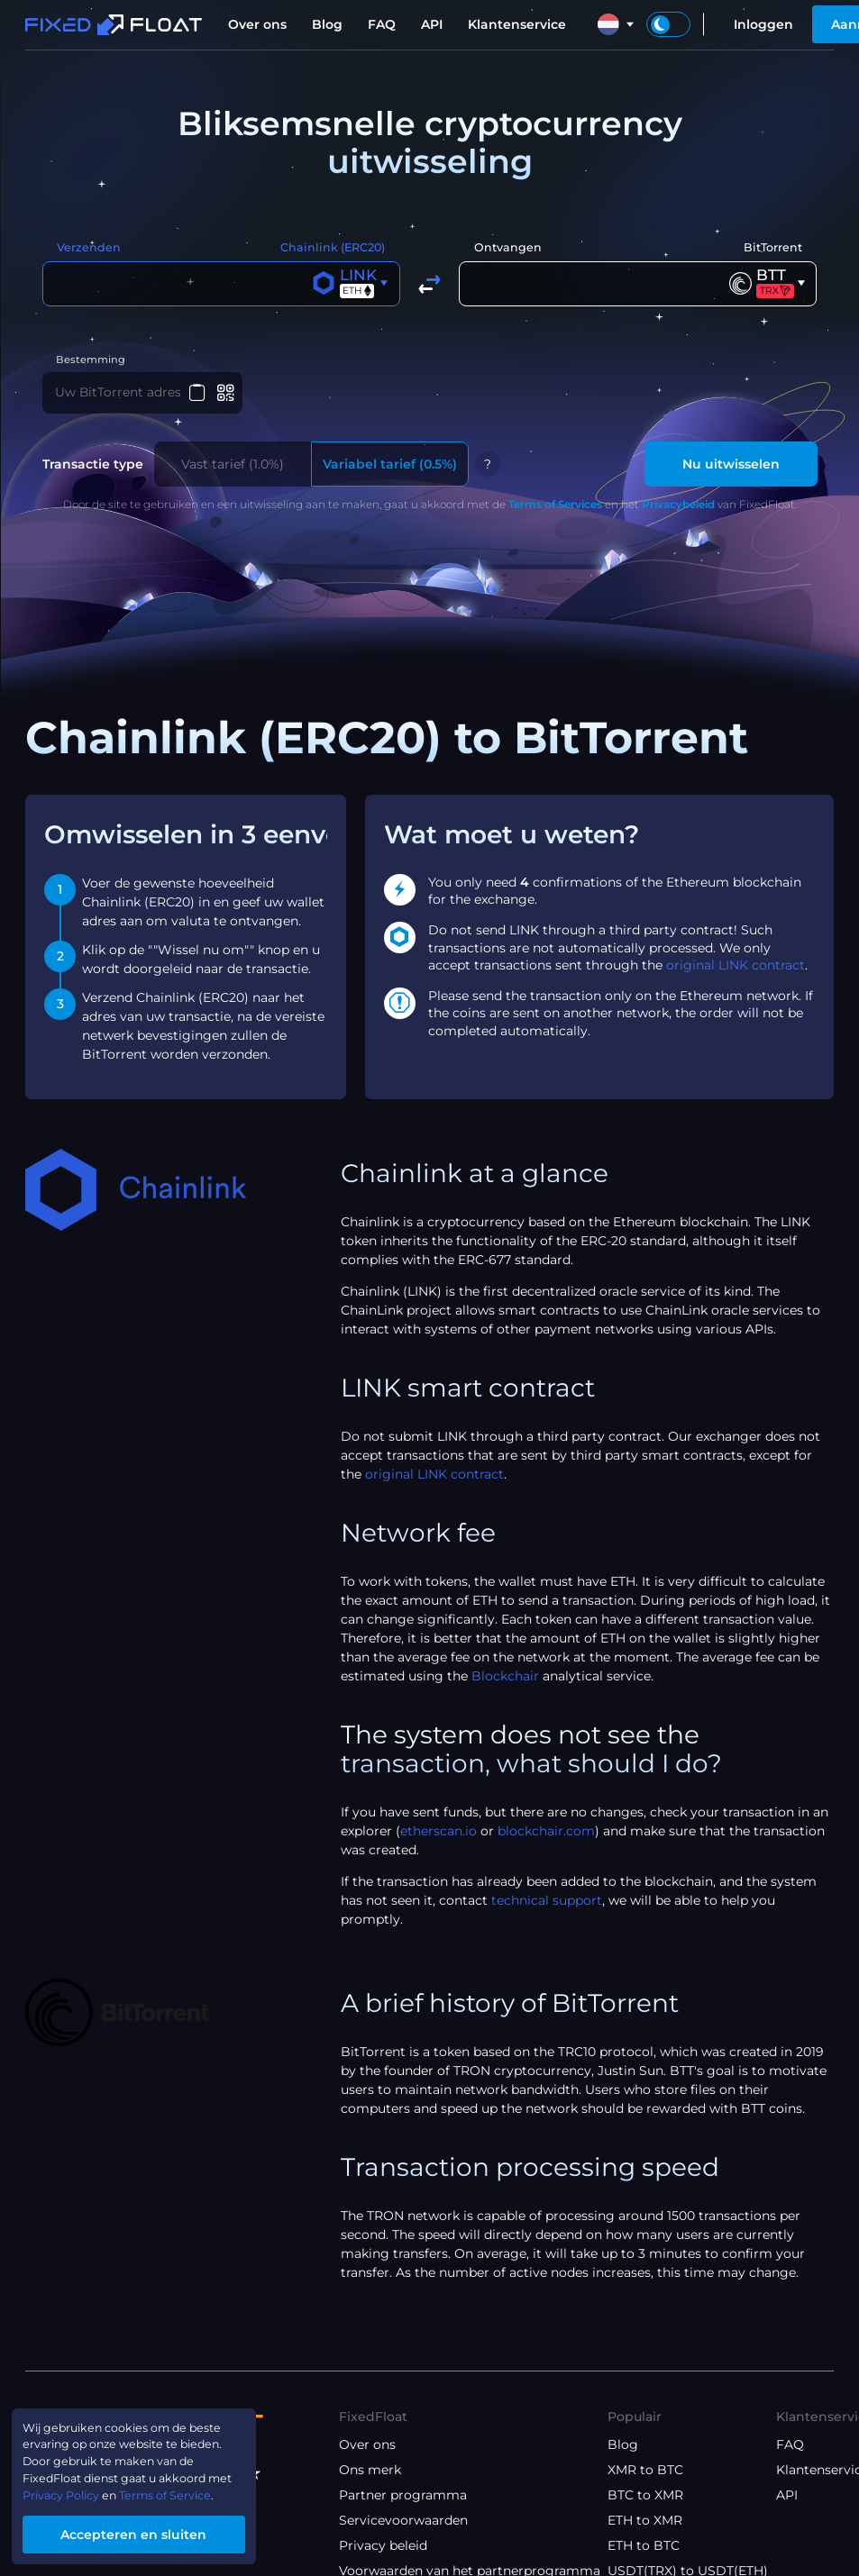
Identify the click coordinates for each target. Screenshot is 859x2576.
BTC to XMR (645, 2497)
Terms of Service (189, 2490)
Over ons (257, 24)
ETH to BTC (644, 2547)
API (432, 24)
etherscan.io (438, 1833)
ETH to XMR (645, 2522)
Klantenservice (517, 24)
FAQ (382, 24)
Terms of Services (555, 507)
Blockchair (505, 1678)
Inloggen (763, 24)
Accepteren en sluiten (150, 2532)
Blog (327, 24)
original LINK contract (735, 968)
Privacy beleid (383, 2547)
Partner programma (403, 2497)
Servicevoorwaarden (403, 2522)
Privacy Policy (69, 2490)
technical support (546, 1903)
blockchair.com (546, 1833)
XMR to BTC (645, 2471)
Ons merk (370, 2471)
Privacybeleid (678, 507)
